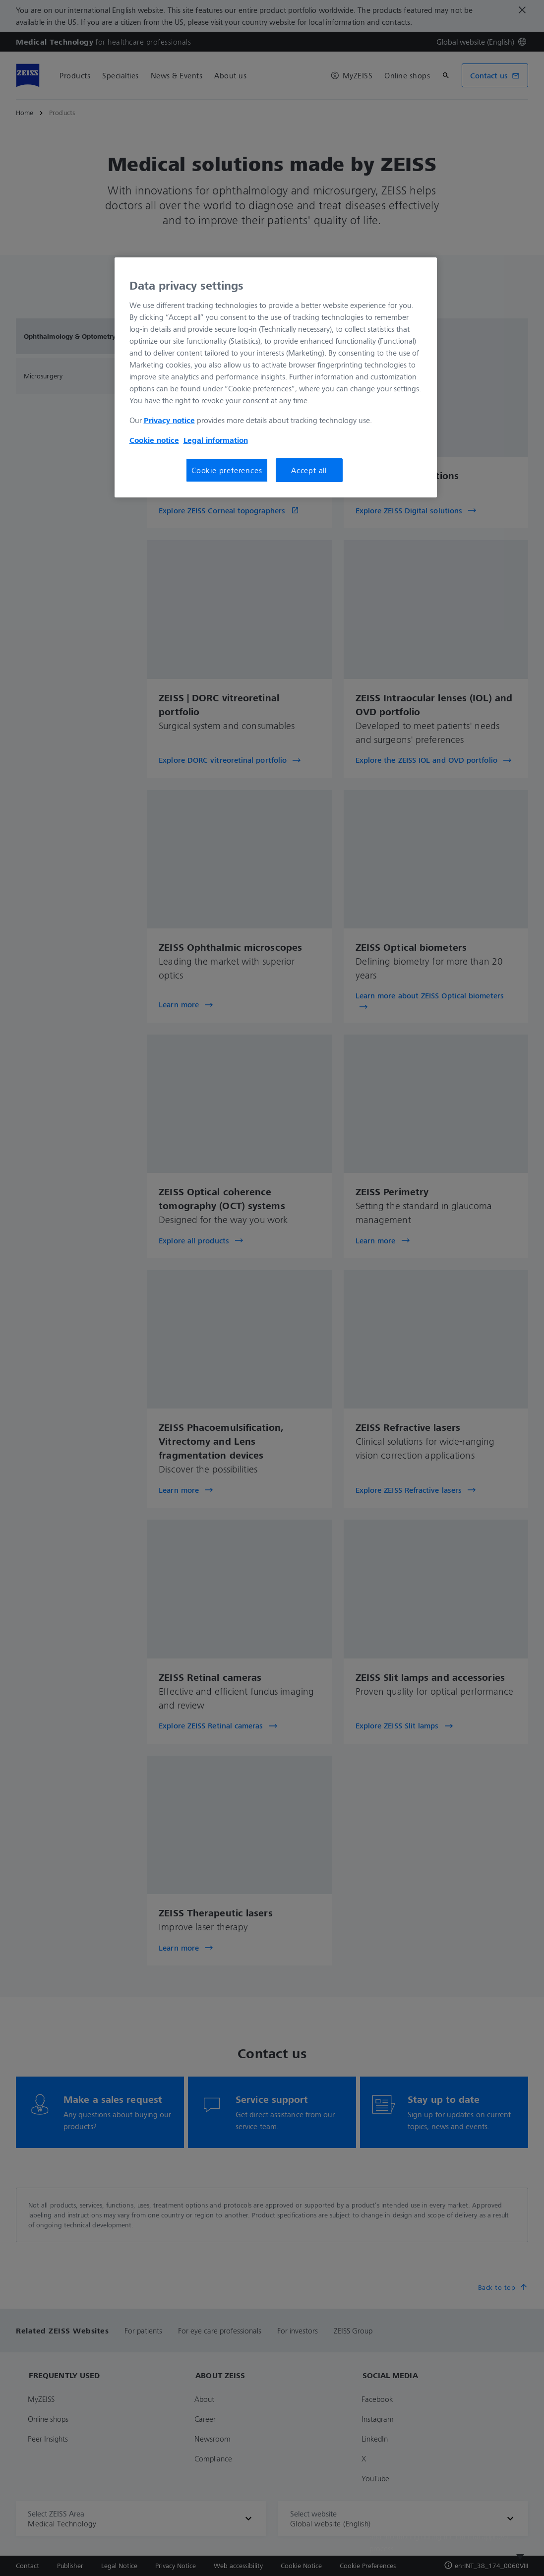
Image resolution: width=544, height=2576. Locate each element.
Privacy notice (169, 420)
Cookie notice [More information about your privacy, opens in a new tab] (154, 439)
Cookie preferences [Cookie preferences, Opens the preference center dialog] (226, 470)
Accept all (309, 470)
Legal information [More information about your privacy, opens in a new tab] (215, 439)
